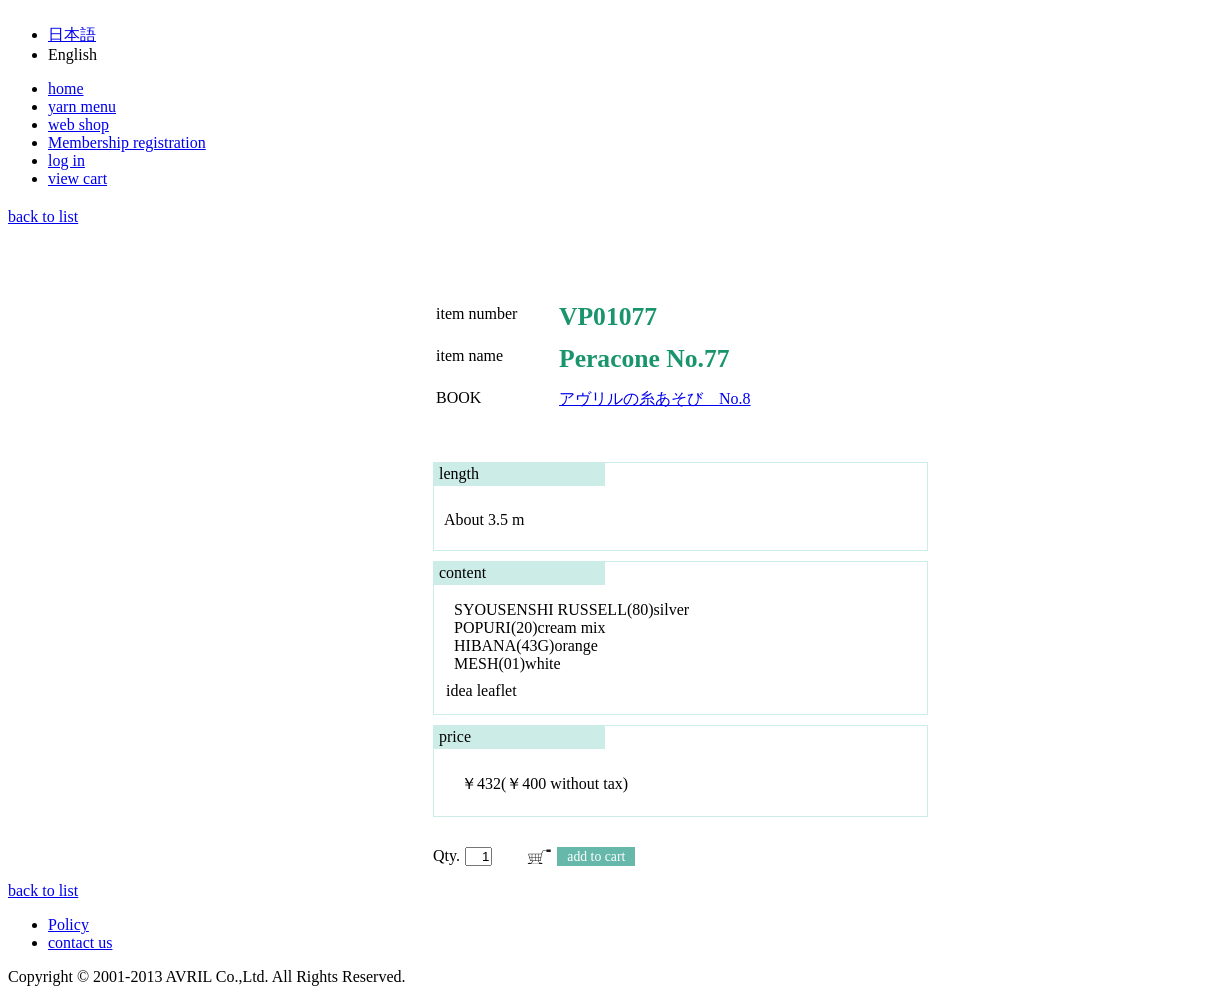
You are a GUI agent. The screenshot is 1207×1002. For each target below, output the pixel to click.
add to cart (596, 856)
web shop (78, 124)
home (66, 88)
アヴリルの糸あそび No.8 (655, 398)
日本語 (72, 34)
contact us (80, 942)
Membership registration (127, 142)
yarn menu (82, 106)
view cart (77, 178)
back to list (43, 216)
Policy (68, 924)
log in (66, 160)
